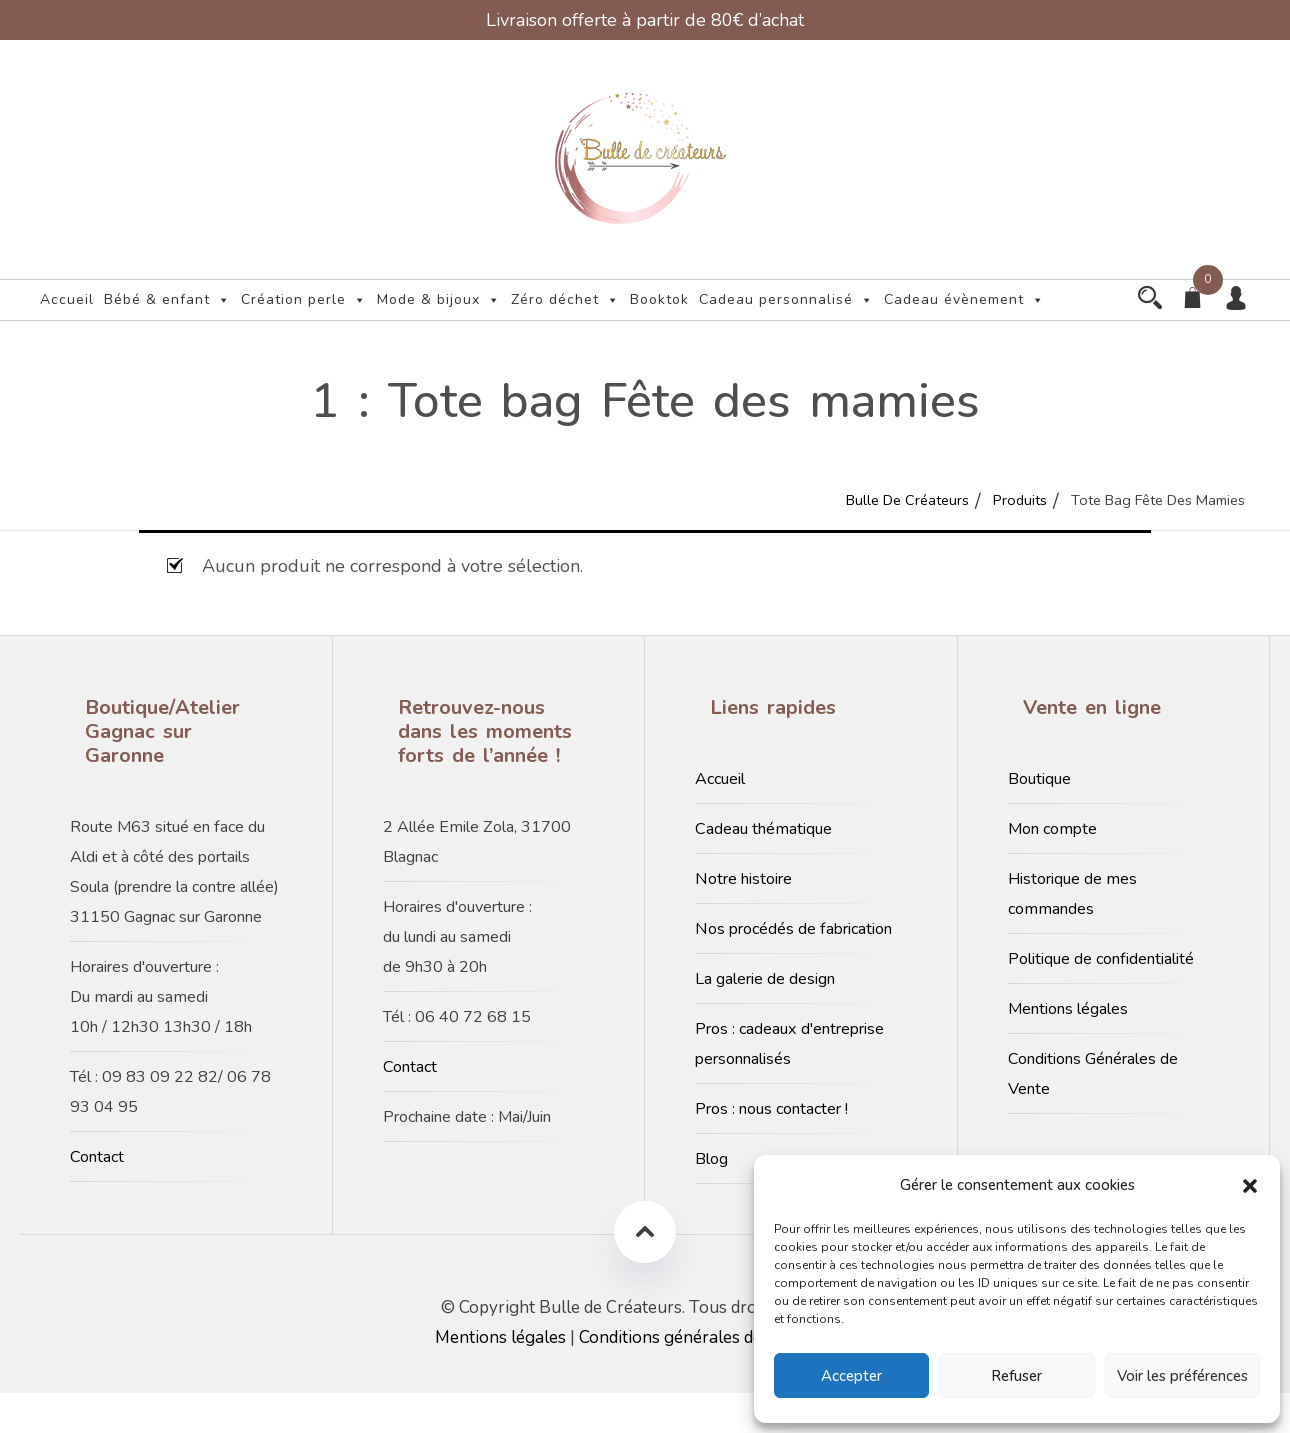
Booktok (659, 299)
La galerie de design (765, 1019)
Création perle (304, 300)
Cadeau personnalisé (786, 300)
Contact (97, 1197)
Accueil (67, 299)
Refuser (1016, 1376)
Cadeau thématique (763, 869)
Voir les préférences (1182, 1376)
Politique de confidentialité (1101, 999)
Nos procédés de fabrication (793, 969)
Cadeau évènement (120, 340)
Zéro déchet (565, 300)
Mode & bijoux (439, 300)
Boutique (1039, 819)
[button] (1250, 1185)
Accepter (851, 1376)
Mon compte (1052, 869)
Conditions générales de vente (694, 1377)
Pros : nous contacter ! (771, 1149)
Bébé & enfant (167, 300)
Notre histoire (743, 919)
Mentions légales (1068, 1049)
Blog (711, 1199)
